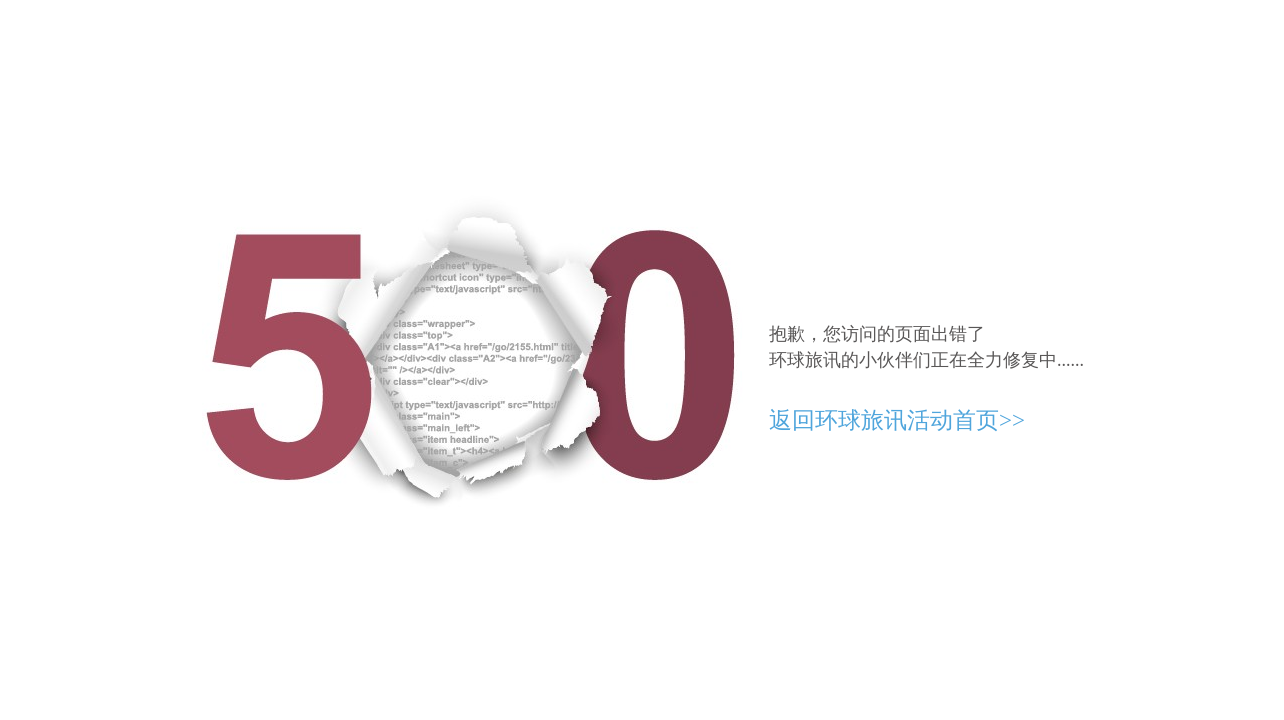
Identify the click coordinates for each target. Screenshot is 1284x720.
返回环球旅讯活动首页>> (897, 420)
